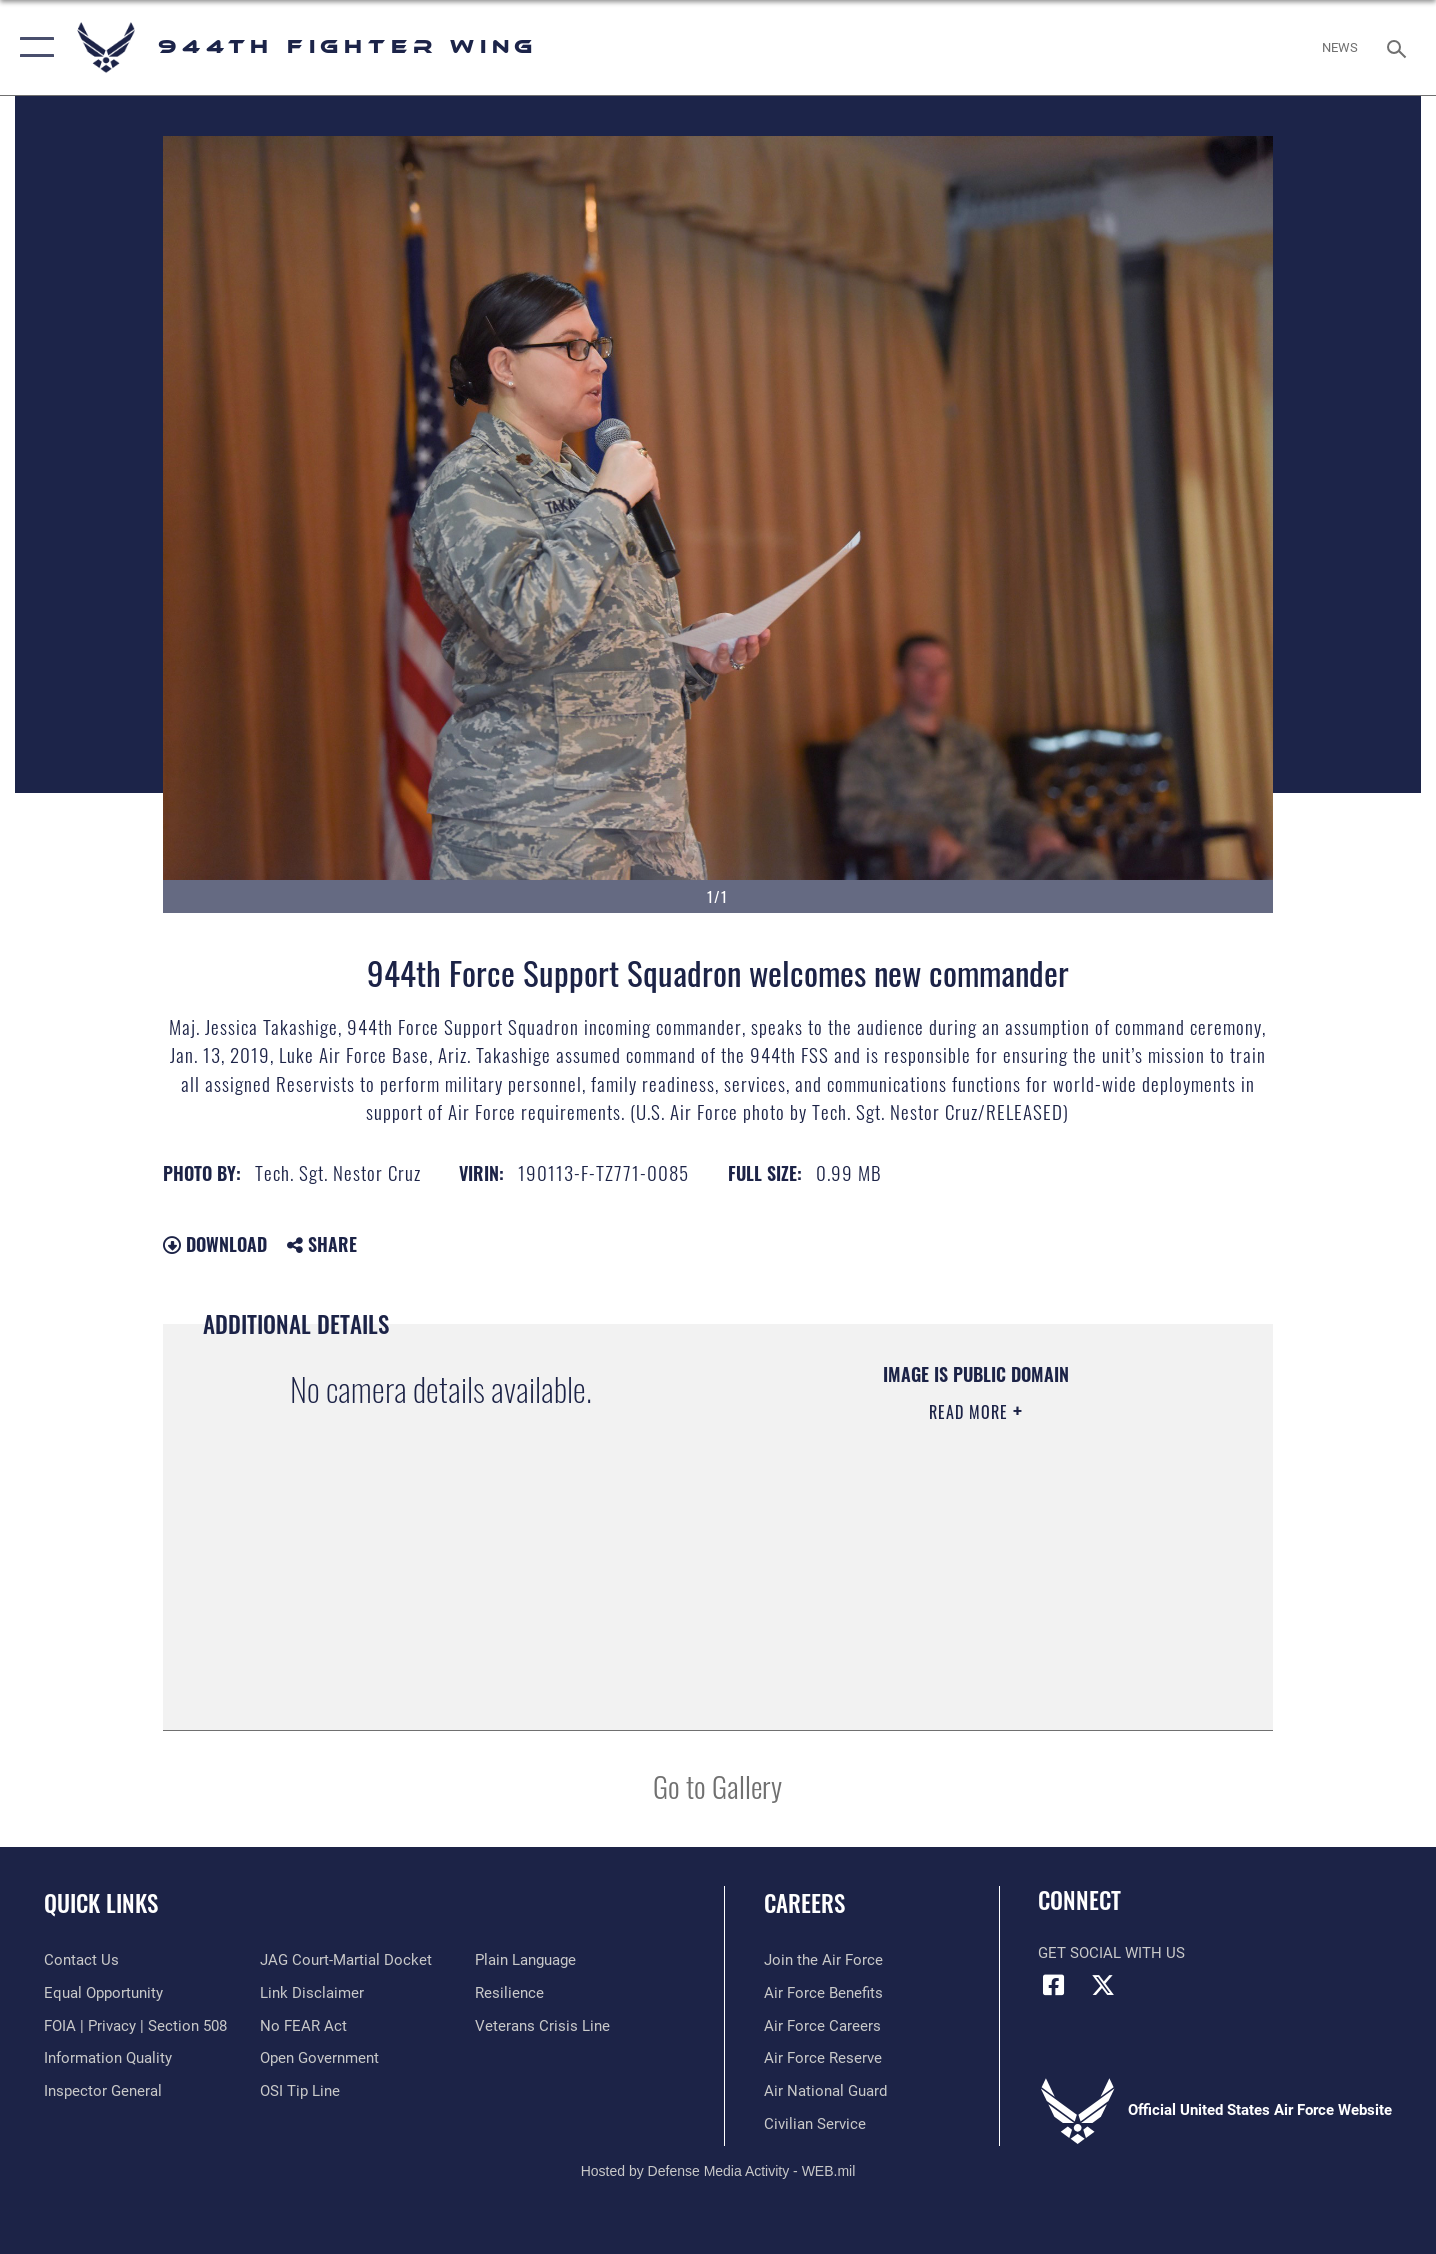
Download (215, 1244)
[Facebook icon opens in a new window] (1053, 1985)
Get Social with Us (1111, 1953)
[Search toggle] (1399, 47)
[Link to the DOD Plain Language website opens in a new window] (525, 1960)
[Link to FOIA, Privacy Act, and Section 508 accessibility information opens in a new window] (135, 2026)
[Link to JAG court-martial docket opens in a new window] (346, 1960)
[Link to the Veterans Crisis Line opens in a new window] (542, 2026)
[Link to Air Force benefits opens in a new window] (823, 1993)
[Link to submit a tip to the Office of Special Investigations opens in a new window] (300, 2091)
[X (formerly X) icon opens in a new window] (1103, 1985)
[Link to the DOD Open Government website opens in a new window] (319, 2058)
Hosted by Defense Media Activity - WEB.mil (718, 2171)
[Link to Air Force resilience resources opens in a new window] (509, 1993)
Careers (804, 1903)
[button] (32, 47)
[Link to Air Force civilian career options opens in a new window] (815, 2124)
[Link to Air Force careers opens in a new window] (822, 2026)
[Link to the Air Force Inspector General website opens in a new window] (103, 2091)
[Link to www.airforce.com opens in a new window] (823, 1960)
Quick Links (101, 1903)
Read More (971, 1412)
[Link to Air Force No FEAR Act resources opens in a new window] (303, 2026)
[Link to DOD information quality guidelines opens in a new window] (108, 2058)
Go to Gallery (717, 1785)
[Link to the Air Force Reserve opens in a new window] (823, 2058)
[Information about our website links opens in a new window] (312, 1993)
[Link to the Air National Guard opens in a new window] (825, 2091)
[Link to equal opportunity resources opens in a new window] (103, 1993)
